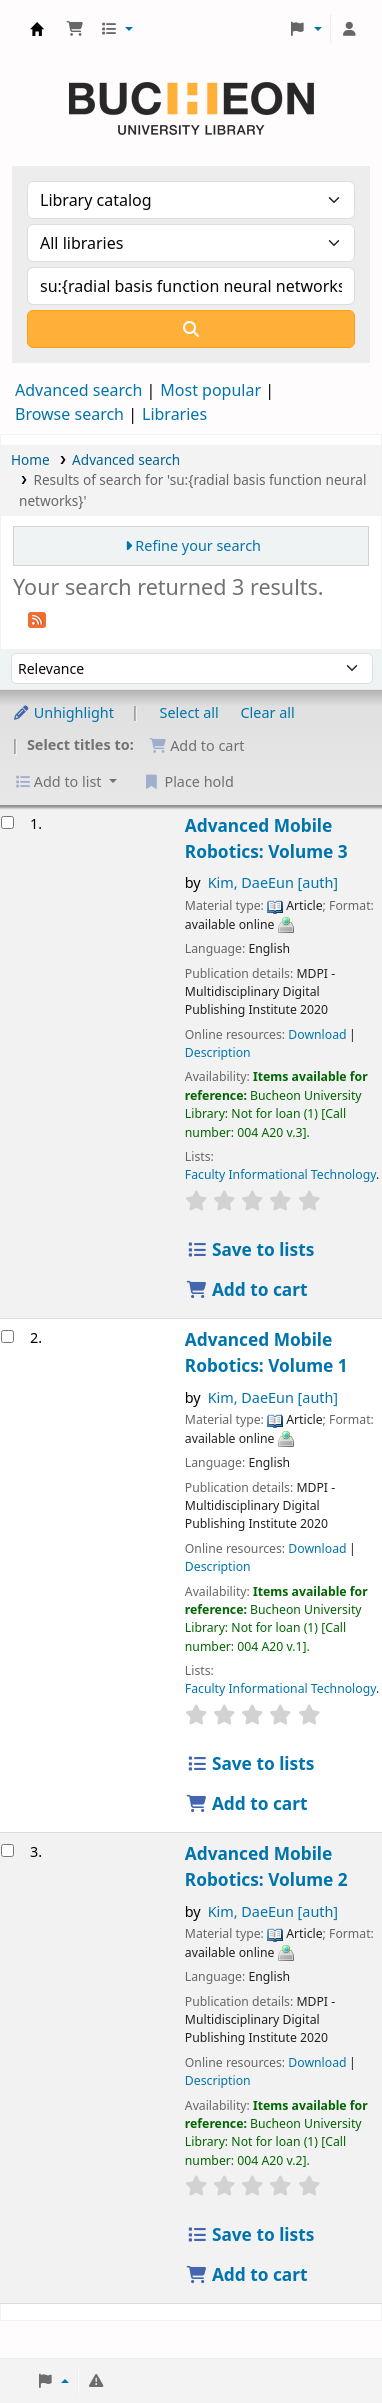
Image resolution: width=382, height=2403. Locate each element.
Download (317, 1034)
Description (218, 1052)
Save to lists (250, 1249)
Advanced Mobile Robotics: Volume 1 (266, 1352)
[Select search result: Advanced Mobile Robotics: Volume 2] (7, 1850)
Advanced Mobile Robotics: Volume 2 (266, 1866)
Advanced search (78, 390)
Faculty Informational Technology (280, 1174)
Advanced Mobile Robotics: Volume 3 (266, 838)
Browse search (69, 414)
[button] (75, 29)
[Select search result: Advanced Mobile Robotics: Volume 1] (7, 1336)
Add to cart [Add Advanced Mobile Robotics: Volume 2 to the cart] (247, 2274)
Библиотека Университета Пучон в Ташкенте (37, 29)
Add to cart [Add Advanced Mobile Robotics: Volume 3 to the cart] (247, 1289)
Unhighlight (63, 712)
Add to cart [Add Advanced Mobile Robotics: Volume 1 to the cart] (247, 1803)
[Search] (191, 329)
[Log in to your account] (349, 29)
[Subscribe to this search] (37, 618)
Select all (189, 712)
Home (30, 459)
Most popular (210, 390)
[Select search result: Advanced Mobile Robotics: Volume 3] (7, 822)
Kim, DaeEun (273, 882)
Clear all (268, 712)
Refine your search (198, 545)
